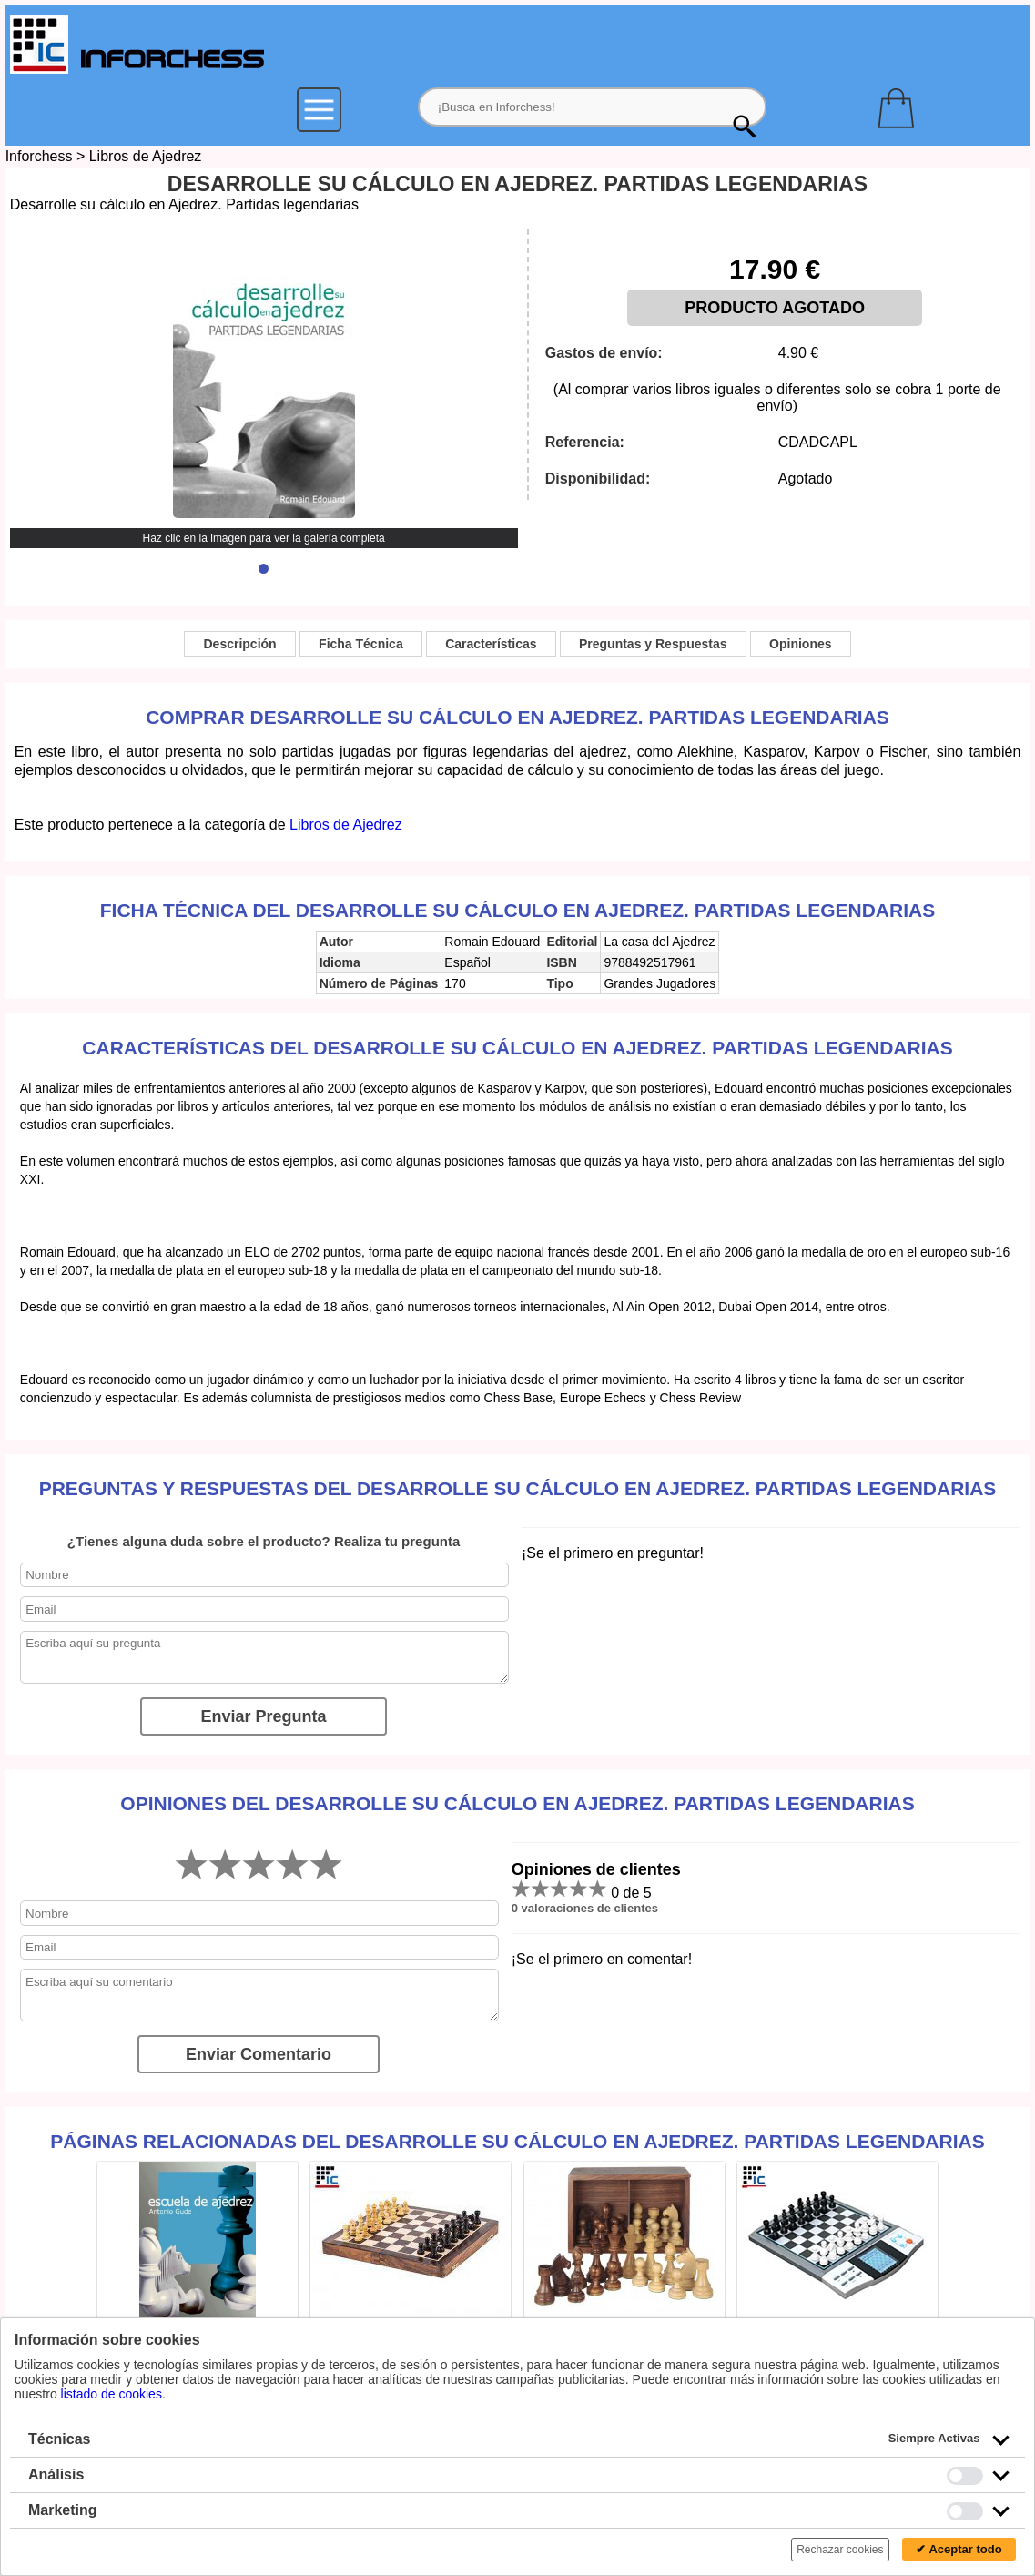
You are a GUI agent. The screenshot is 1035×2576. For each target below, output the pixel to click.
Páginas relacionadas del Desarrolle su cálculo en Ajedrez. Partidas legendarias (517, 2141)
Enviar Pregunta (264, 1716)
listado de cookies (111, 2394)
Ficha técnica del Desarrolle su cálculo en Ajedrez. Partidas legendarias (517, 910)
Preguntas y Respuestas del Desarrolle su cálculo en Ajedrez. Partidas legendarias (518, 1488)
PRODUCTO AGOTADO (775, 308)
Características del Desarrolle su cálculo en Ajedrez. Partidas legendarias (517, 1047)
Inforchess (39, 156)
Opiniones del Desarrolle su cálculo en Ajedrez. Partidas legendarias (517, 1803)
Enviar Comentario (258, 2054)
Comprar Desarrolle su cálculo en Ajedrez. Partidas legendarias (517, 717)
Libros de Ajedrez (145, 156)
